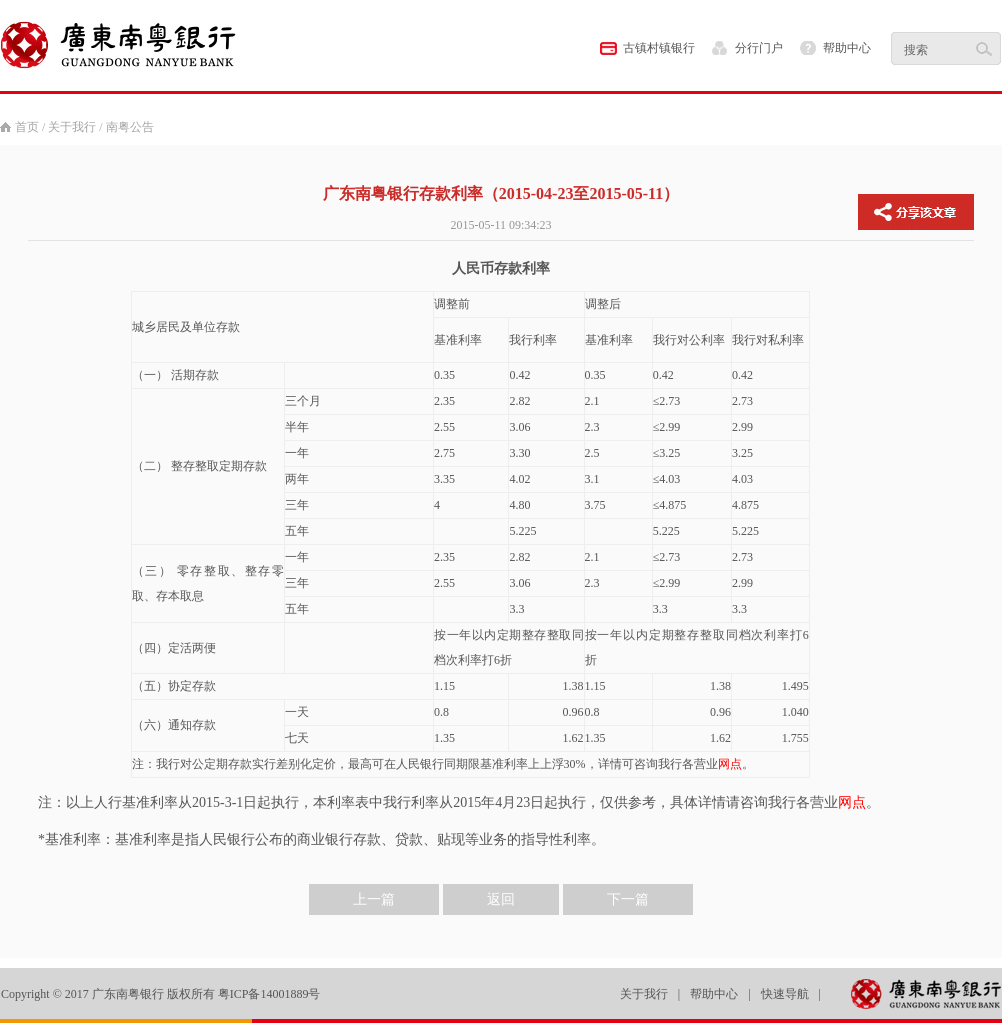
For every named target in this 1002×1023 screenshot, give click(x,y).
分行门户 (759, 48)
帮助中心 (847, 48)
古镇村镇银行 (659, 48)
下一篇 (628, 899)
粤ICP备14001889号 (269, 994)
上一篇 (374, 899)
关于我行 (72, 127)
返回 (501, 899)
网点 (730, 764)
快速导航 (785, 994)
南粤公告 (130, 127)
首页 (27, 127)
